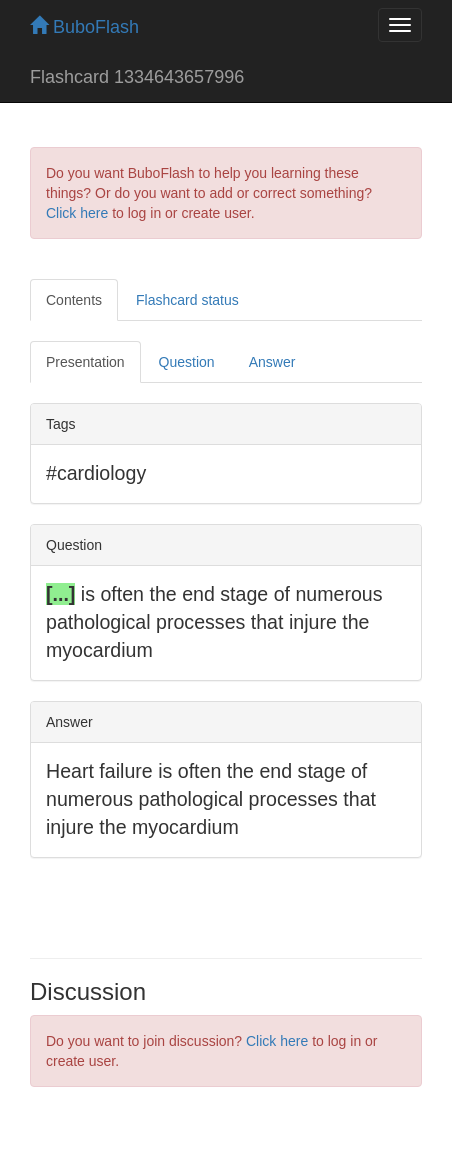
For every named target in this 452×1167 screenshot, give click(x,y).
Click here (77, 213)
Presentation (85, 362)
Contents (74, 300)
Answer (272, 362)
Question (187, 362)
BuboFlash (84, 27)
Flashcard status (187, 300)
